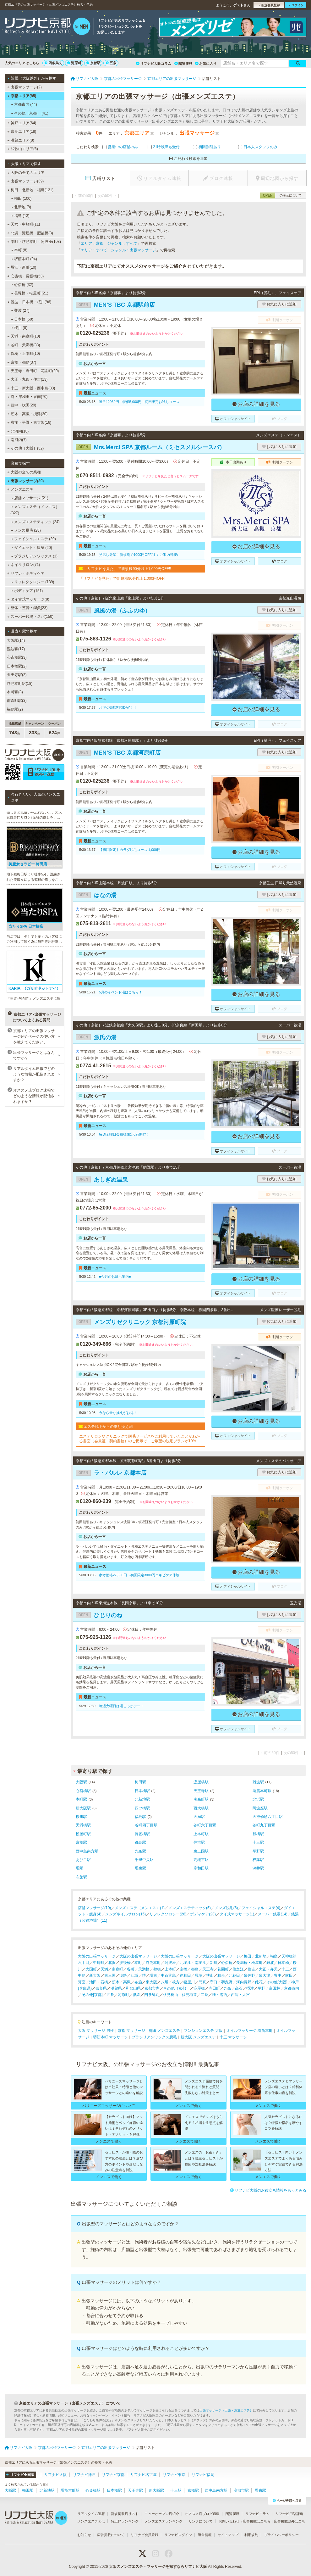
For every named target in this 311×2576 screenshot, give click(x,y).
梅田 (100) (21, 198)
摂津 (250, 1988)
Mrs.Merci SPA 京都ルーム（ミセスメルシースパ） (150, 447)
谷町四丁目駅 (146, 1825)
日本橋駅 (142, 1791)
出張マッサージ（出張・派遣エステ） (226, 2410)
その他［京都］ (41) (29, 113)
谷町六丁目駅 (205, 1825)
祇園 (136, 1994)
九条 (227, 1988)
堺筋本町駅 (262, 1791)
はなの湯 (96, 895)
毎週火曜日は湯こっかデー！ (121, 1706)
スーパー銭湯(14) (272, 1914)
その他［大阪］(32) (26, 448)
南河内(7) (17, 440)
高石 (239, 1988)
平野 (261, 1988)
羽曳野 (226, 1982)
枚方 (176, 1982)
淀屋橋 (199, 1988)
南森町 (117, 1969)
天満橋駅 (83, 1825)
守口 (213, 1982)
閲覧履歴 (183, 63)
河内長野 (243, 1982)
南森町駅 (201, 1799)
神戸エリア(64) (22, 123)
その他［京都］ (176, 1988)
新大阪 (95, 1975)
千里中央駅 (144, 1860)
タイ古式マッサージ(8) (28, 599)
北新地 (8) (21, 207)
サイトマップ (228, 2535)
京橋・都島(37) (22, 362)
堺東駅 (140, 1868)
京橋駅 (81, 1842)
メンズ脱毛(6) (226, 1908)
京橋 (183, 1969)
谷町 (130, 1969)
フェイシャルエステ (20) (33, 539)
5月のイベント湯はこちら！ (120, 992)
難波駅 (258, 1782)
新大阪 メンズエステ (198, 2037)
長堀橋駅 (142, 1834)
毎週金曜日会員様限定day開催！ (124, 1134)
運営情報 (205, 2535)
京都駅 (93, 63)
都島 (195, 1969)
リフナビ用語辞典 (289, 2514)
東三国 (110, 1975)
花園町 (223, 1969)
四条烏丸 (53, 63)
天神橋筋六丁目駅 (268, 1816)
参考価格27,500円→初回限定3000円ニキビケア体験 (139, 1575)
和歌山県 (133, 1988)
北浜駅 (258, 1799)
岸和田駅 (201, 1868)
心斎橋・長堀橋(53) (25, 276)
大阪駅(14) (16, 640)
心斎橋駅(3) (17, 657)
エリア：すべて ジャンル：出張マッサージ (118, 250)
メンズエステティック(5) (189, 1908)
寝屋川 (189, 1982)
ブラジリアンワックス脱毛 (154, 2037)
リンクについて (200, 2521)
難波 (270, 1962)
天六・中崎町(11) (24, 224)
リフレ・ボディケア (26, 573)
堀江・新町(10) (22, 267)
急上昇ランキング (125, 2521)
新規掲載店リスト (125, 2514)
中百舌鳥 (168, 1975)
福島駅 (140, 1816)
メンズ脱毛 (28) (26, 530)
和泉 (221, 1975)
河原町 (74, 63)
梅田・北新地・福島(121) (30, 190)
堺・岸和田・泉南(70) (28, 396)
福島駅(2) (15, 709)
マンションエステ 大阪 (203, 2030)
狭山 (210, 1975)
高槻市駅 (201, 1860)
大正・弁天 (268, 1969)
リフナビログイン (178, 2535)
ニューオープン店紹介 (162, 2514)
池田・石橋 (98, 1982)
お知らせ (84, 2535)
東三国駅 (201, 1851)
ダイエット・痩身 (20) (31, 547)
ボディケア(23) (203, 1914)
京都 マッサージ (131, 2030)
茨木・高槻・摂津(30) (28, 414)
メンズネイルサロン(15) (125, 1914)
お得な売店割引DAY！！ (118, 707)
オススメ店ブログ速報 (202, 2514)
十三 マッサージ (233, 2037)
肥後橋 (125, 1962)
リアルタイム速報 (91, 2514)
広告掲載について (111, 2535)
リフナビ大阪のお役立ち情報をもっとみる (268, 2190)
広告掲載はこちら (256, 2521)
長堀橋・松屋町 (249, 1962)
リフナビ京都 (113, 2475)
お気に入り (205, 63)
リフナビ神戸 (84, 2475)
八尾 (164, 1982)
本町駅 (81, 1799)
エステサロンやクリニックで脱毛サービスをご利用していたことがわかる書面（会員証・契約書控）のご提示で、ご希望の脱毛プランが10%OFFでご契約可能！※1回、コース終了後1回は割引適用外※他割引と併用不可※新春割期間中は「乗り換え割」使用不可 (140, 1438)
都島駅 (140, 1842)
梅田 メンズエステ (164, 2030)
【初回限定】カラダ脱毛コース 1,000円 (130, 850)
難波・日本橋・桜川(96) (29, 302)
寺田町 (214, 1988)
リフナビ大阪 (55, 2475)
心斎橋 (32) (22, 284)
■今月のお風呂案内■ (115, 1276)
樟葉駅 (258, 1860)
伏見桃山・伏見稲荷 (180, 1994)
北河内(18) (18, 431)
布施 (138, 1982)
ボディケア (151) (27, 591)
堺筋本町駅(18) (19, 683)
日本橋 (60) (22, 319)
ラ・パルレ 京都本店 (111, 1473)
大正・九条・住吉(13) (28, 379)
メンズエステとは (91, 2521)
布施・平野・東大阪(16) (30, 422)
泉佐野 (249, 1975)
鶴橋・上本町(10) (24, 353)
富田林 (274, 1988)
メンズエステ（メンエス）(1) (140, 1908)
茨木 (115, 1982)
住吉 (251, 1969)
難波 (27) (20, 310)
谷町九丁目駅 (264, 1825)
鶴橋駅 (258, 1834)
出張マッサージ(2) (25, 87)
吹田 (289, 1975)
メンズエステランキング (164, 2521)
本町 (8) (19, 250)
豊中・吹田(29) (22, 405)
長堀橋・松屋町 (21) (29, 293)
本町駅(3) (15, 692)
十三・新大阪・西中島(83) (31, 388)
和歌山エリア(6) (23, 149)
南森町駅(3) (17, 700)
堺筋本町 (153, 1962)
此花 (259, 1982)
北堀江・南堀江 (193, 1962)
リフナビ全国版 (20, 2475)
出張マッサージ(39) (26, 181)
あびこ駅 (83, 1860)
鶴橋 (157, 1969)
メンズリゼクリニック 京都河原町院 (131, 1322)
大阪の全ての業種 (24, 472)
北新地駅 (142, 1799)
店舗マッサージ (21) (29, 498)
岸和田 (185, 1975)
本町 (138, 1962)
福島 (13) (20, 216)
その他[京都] (92, 1994)
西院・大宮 (240, 1994)
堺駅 (79, 1868)
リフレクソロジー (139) (32, 582)
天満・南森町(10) (24, 336)
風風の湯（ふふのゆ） (113, 610)
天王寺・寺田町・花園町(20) (33, 371)
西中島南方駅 (87, 1851)
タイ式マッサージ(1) (237, 1914)
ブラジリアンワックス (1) (34, 556)
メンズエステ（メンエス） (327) (34, 510)
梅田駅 (140, 1782)
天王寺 (208, 1969)
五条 (111, 63)
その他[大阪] (276, 1982)
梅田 (247, 1956)
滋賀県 (116, 1988)
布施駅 (81, 1877)
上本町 (170, 1969)
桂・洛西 (219, 1994)
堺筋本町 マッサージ (110, 2037)
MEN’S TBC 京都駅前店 (115, 305)
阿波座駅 (260, 1808)
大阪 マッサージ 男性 (96, 2030)
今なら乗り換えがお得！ (118, 1413)
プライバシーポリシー (281, 2535)
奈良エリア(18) (22, 131)
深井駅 (258, 1868)
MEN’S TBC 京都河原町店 (118, 753)
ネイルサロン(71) (24, 564)
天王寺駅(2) (17, 675)
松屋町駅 (83, 1834)
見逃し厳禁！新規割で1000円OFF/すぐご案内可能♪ (138, 554)
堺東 (153, 1975)
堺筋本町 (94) (24, 259)
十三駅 (258, 1842)
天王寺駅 (201, 1791)
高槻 (127, 1982)
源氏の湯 (96, 1037)
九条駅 (140, 1851)
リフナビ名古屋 (143, 2475)
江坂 (134, 1975)
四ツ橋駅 (142, 1808)
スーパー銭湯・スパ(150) (30, 616)
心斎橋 (226, 1962)
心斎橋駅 (83, 1791)
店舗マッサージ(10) (94, 1908)
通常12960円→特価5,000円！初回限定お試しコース (139, 402)
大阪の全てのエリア (26, 172)
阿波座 (170, 1962)
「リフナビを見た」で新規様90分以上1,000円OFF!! (122, 578)
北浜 (112, 1962)
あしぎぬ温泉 (102, 1179)
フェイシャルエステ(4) (261, 1908)
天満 (104, 1969)
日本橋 (283, 1962)
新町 (213, 1962)
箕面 (81, 1982)
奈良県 (101, 1988)
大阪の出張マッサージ (97, 1956)
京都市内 (152, 1988)
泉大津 (264, 1975)
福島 (274, 1956)
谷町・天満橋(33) (24, 345)
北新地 (260, 1956)
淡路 (123, 1975)
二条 (204, 1994)
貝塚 (198, 1975)
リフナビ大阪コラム (153, 63)
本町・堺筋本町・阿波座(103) (34, 241)
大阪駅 (81, 1782)
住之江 (238, 1969)
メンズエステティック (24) (35, 522)
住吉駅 (199, 1842)
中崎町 (98, 1962)
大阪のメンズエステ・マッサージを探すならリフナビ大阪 (158, 2566)
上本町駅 (201, 1834)
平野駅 (258, 1851)
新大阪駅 (83, 1808)
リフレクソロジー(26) (168, 1914)
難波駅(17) (16, 649)
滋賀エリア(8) (21, 140)
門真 (202, 1982)
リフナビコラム (257, 2514)
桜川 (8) (19, 328)
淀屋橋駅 (201, 1782)
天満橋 (144, 1969)
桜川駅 (81, 1816)
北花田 (234, 1975)
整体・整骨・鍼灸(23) (28, 608)
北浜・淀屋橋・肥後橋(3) (30, 233)
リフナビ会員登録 (144, 2535)
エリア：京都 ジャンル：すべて (109, 243)
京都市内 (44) (24, 104)
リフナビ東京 (174, 2475)
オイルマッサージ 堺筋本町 (249, 2030)
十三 (285, 1969)
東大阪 (151, 1982)
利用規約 (251, 2535)
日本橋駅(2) (17, 666)
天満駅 (199, 1816)
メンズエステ (20, 489)
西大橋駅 (201, 1808)
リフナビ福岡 (203, 2475)
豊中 (277, 1975)
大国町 (91, 1969)
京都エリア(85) (21, 96)
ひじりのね (99, 1615)
